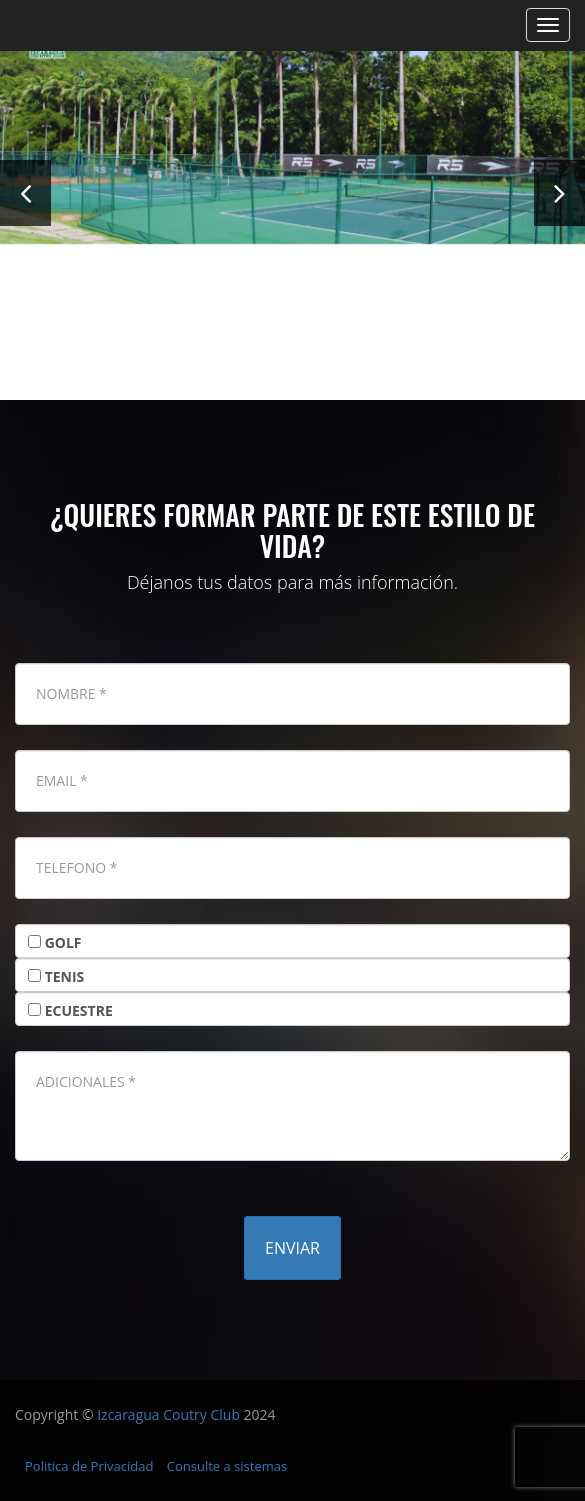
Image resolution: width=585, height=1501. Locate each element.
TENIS (65, 976)
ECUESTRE (79, 1010)
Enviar (292, 1248)
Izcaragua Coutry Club (168, 1414)
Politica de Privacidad (89, 1466)
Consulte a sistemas (227, 1466)
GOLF (63, 942)
